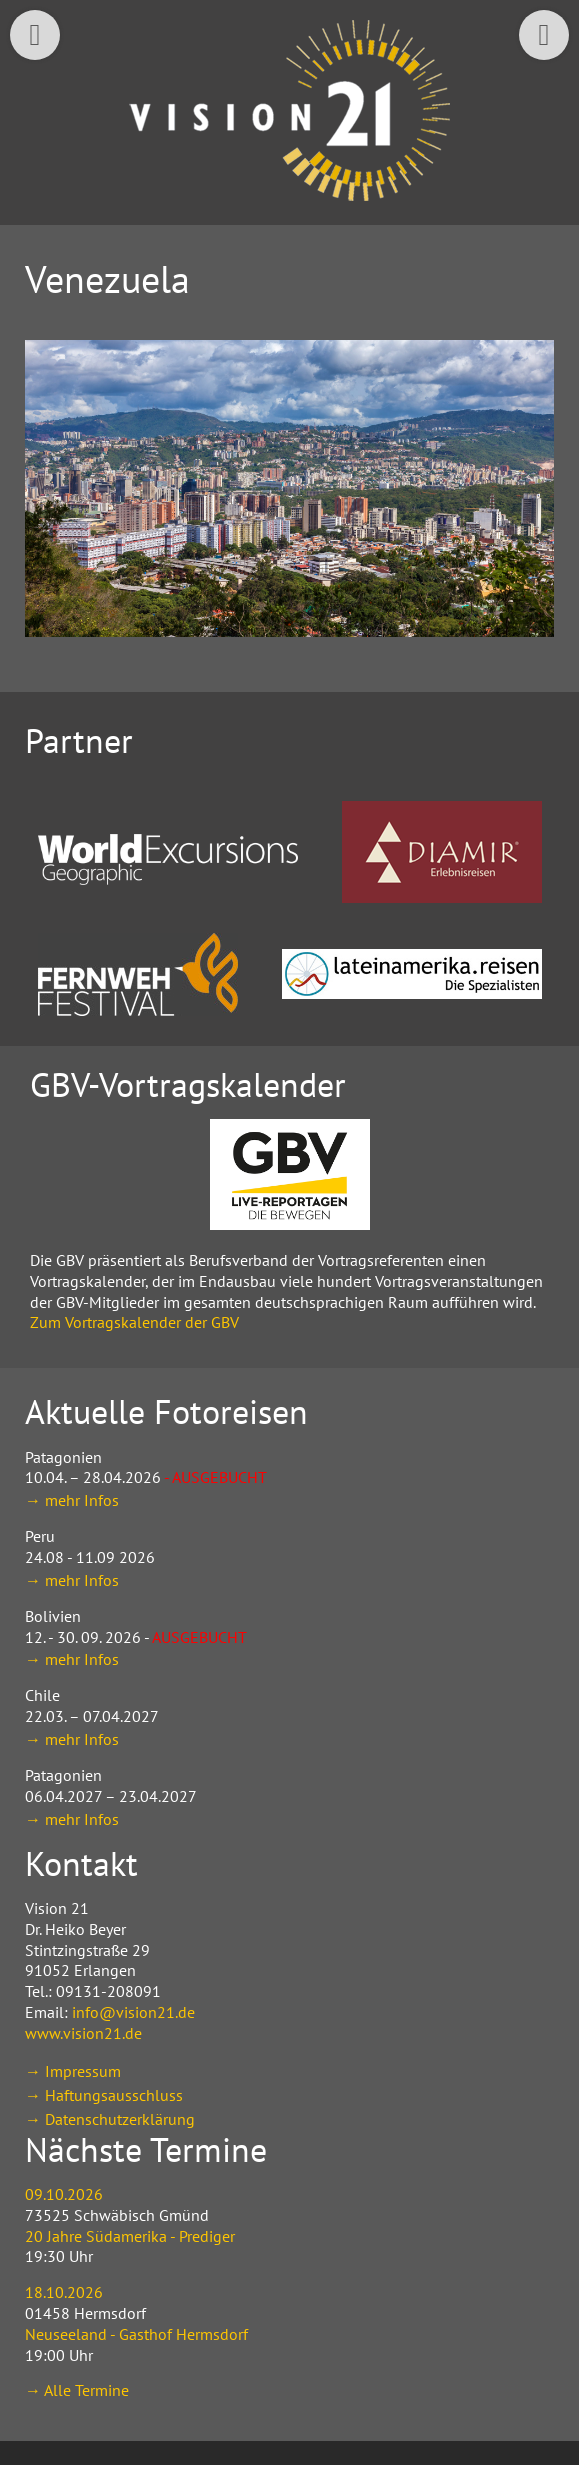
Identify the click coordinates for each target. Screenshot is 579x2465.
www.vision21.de (83, 2033)
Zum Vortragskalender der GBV (134, 1322)
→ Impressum (73, 2071)
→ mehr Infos (72, 1500)
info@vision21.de (133, 2012)
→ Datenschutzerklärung (110, 2119)
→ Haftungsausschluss (104, 2095)
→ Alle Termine (77, 2390)
